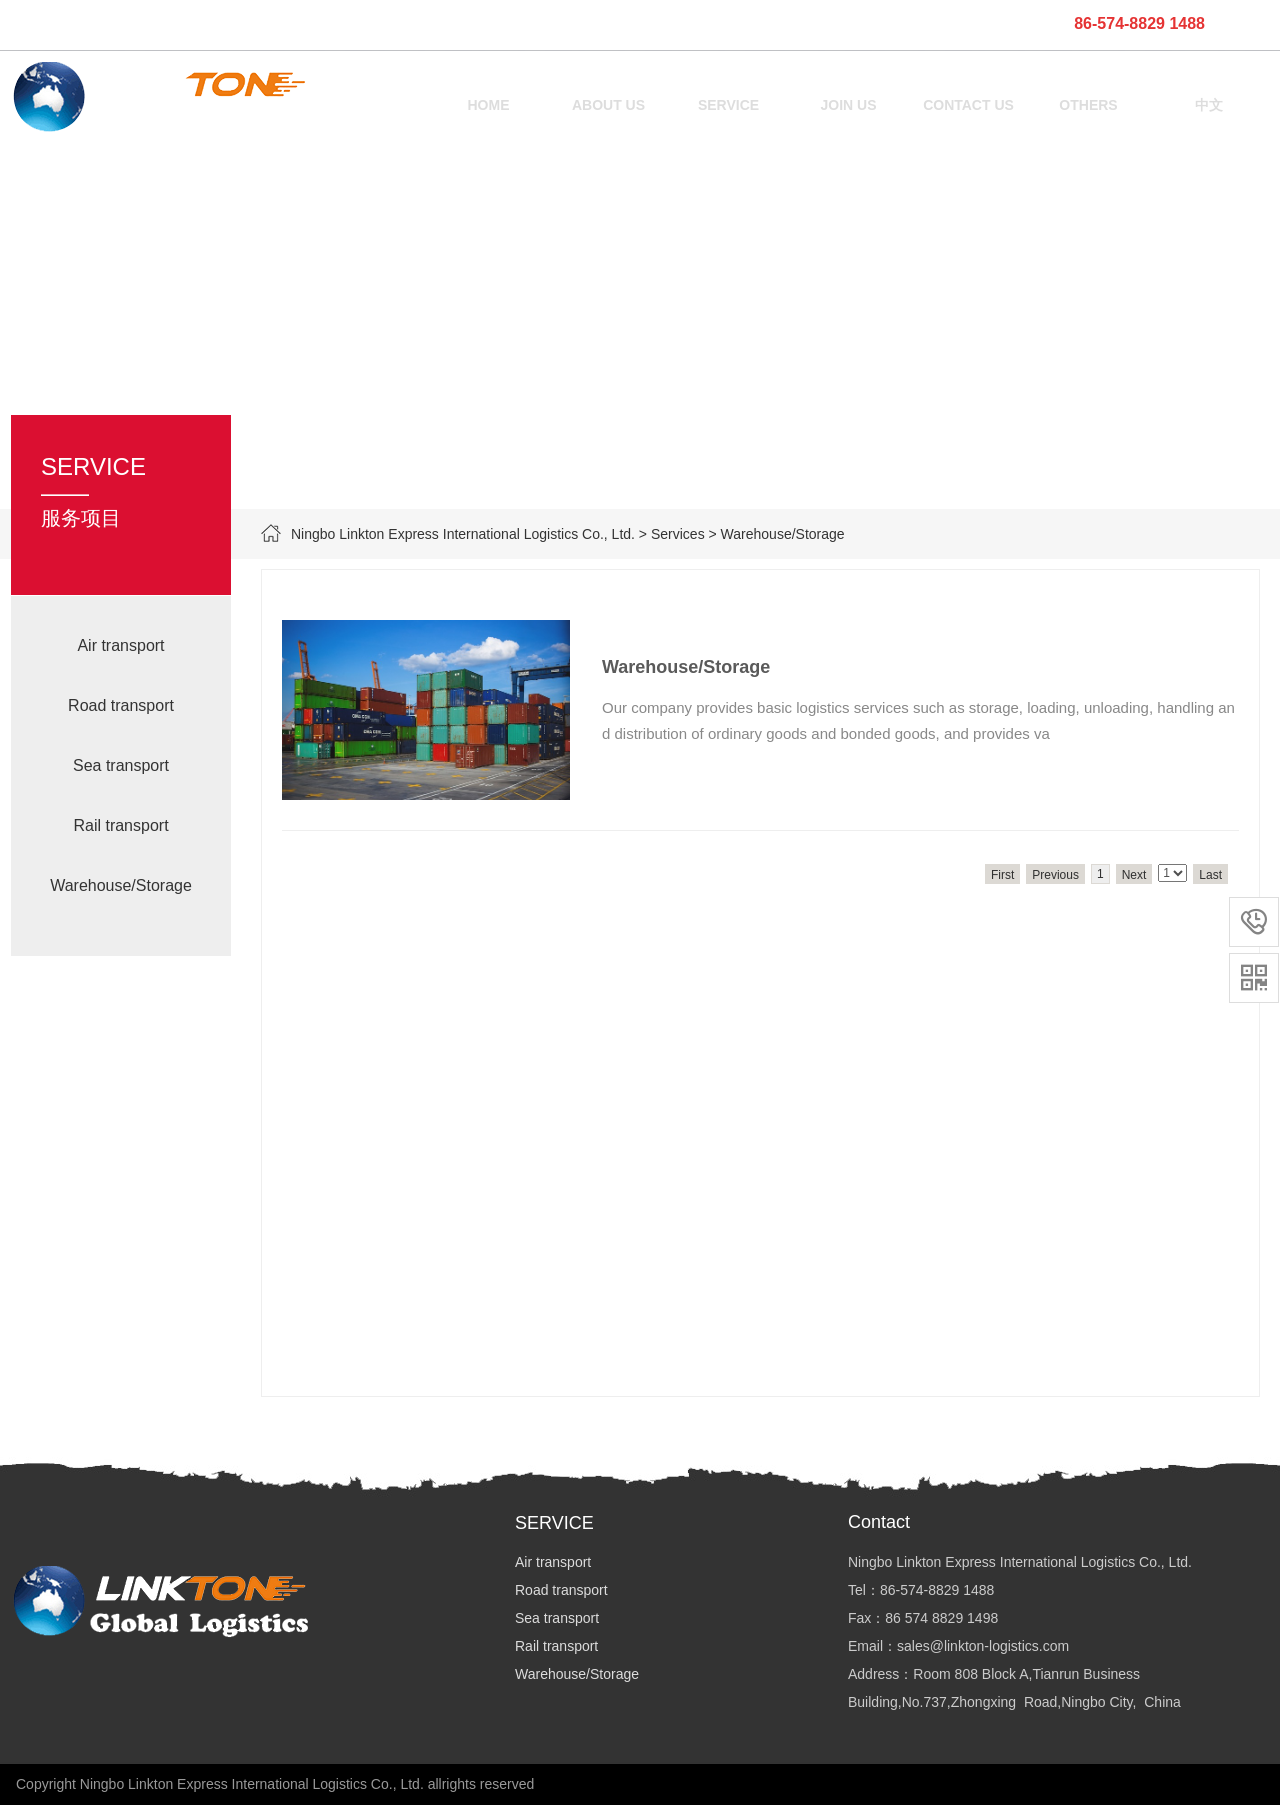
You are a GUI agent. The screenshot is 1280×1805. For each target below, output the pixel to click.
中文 (1209, 105)
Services (678, 534)
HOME (489, 105)
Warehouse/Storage (121, 885)
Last (1210, 875)
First (1002, 875)
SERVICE (728, 105)
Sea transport (121, 765)
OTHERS (1088, 105)
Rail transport (120, 825)
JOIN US (848, 105)
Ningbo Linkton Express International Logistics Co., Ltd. (463, 534)
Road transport (121, 705)
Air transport (120, 645)
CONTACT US (968, 105)
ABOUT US (608, 105)
